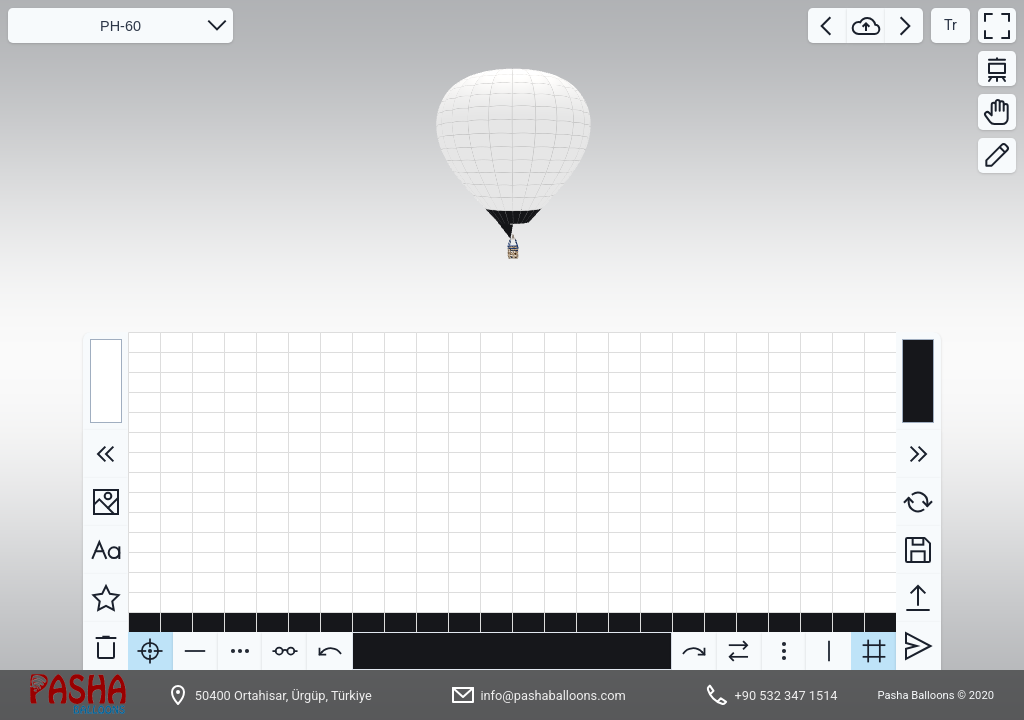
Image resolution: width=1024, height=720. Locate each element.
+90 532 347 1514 (785, 695)
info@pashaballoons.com (552, 695)
